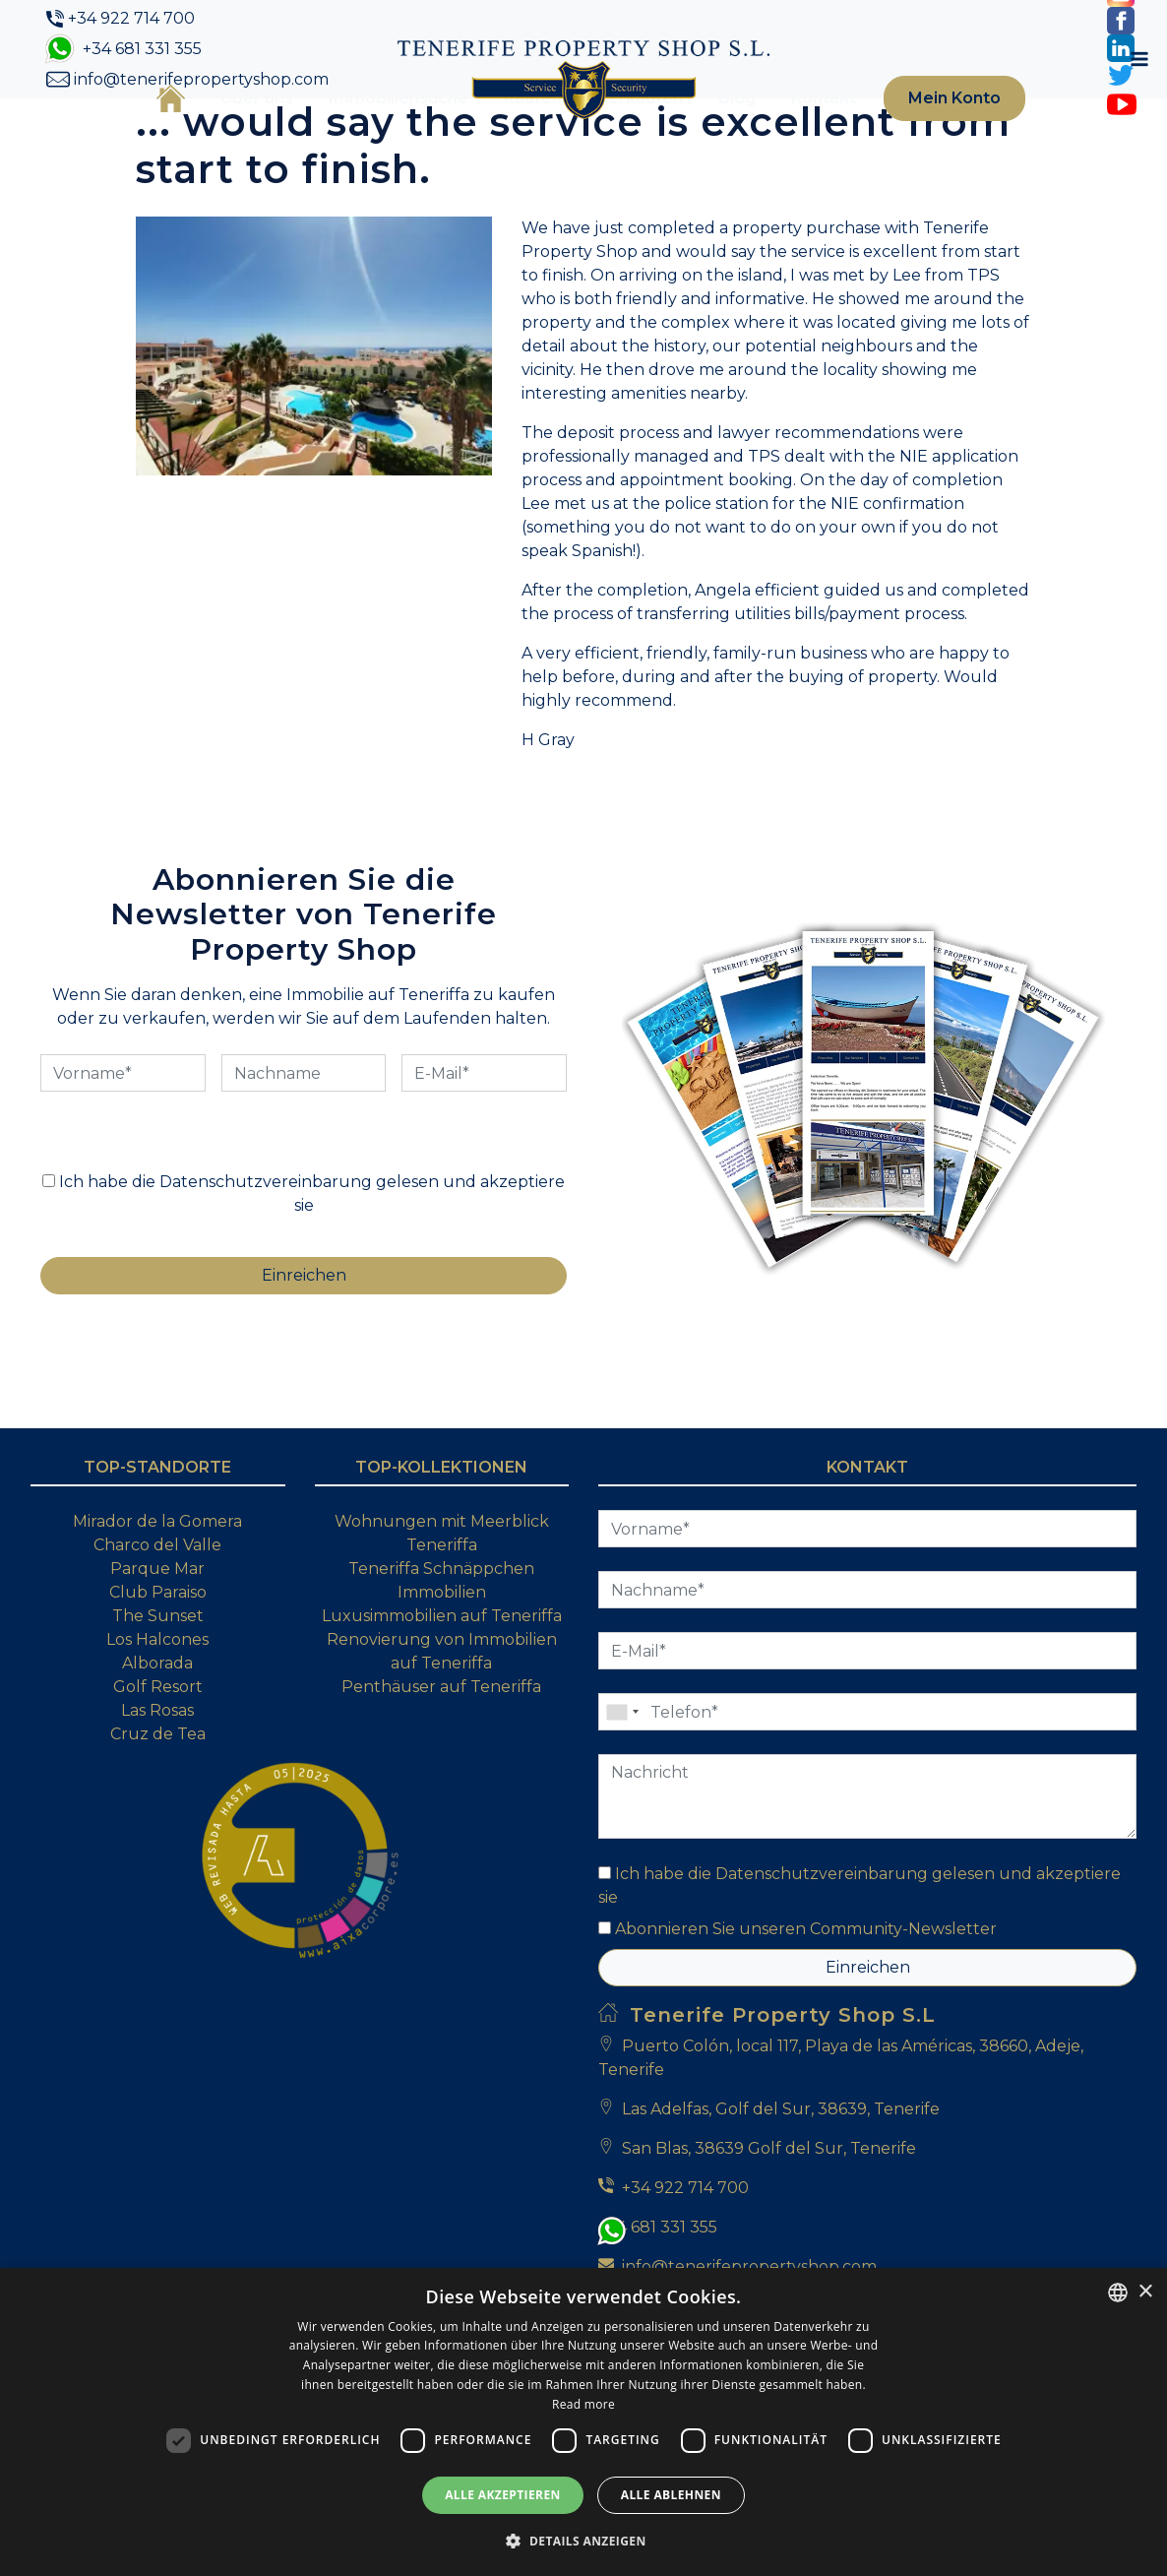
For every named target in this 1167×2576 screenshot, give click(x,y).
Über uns (226, 130)
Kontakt (793, 130)
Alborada (157, 1782)
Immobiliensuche (368, 130)
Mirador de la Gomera (157, 1640)
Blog (706, 130)
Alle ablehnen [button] (671, 2494)
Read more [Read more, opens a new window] (583, 2404)
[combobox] (1118, 2292)
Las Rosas (157, 1829)
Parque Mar (157, 1687)
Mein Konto (927, 130)
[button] (583, 2540)
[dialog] (583, 2422)
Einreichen (868, 2086)
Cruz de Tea (158, 1853)
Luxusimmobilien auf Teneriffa (442, 1735)
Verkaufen (609, 130)
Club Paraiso (158, 1711)
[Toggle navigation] (1047, 131)
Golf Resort (158, 1805)
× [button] (1144, 2292)
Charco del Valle (157, 1664)
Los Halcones (157, 1758)
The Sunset (158, 1735)
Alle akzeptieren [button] (503, 2494)
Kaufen (502, 130)
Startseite (140, 130)
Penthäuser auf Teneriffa (441, 1805)
